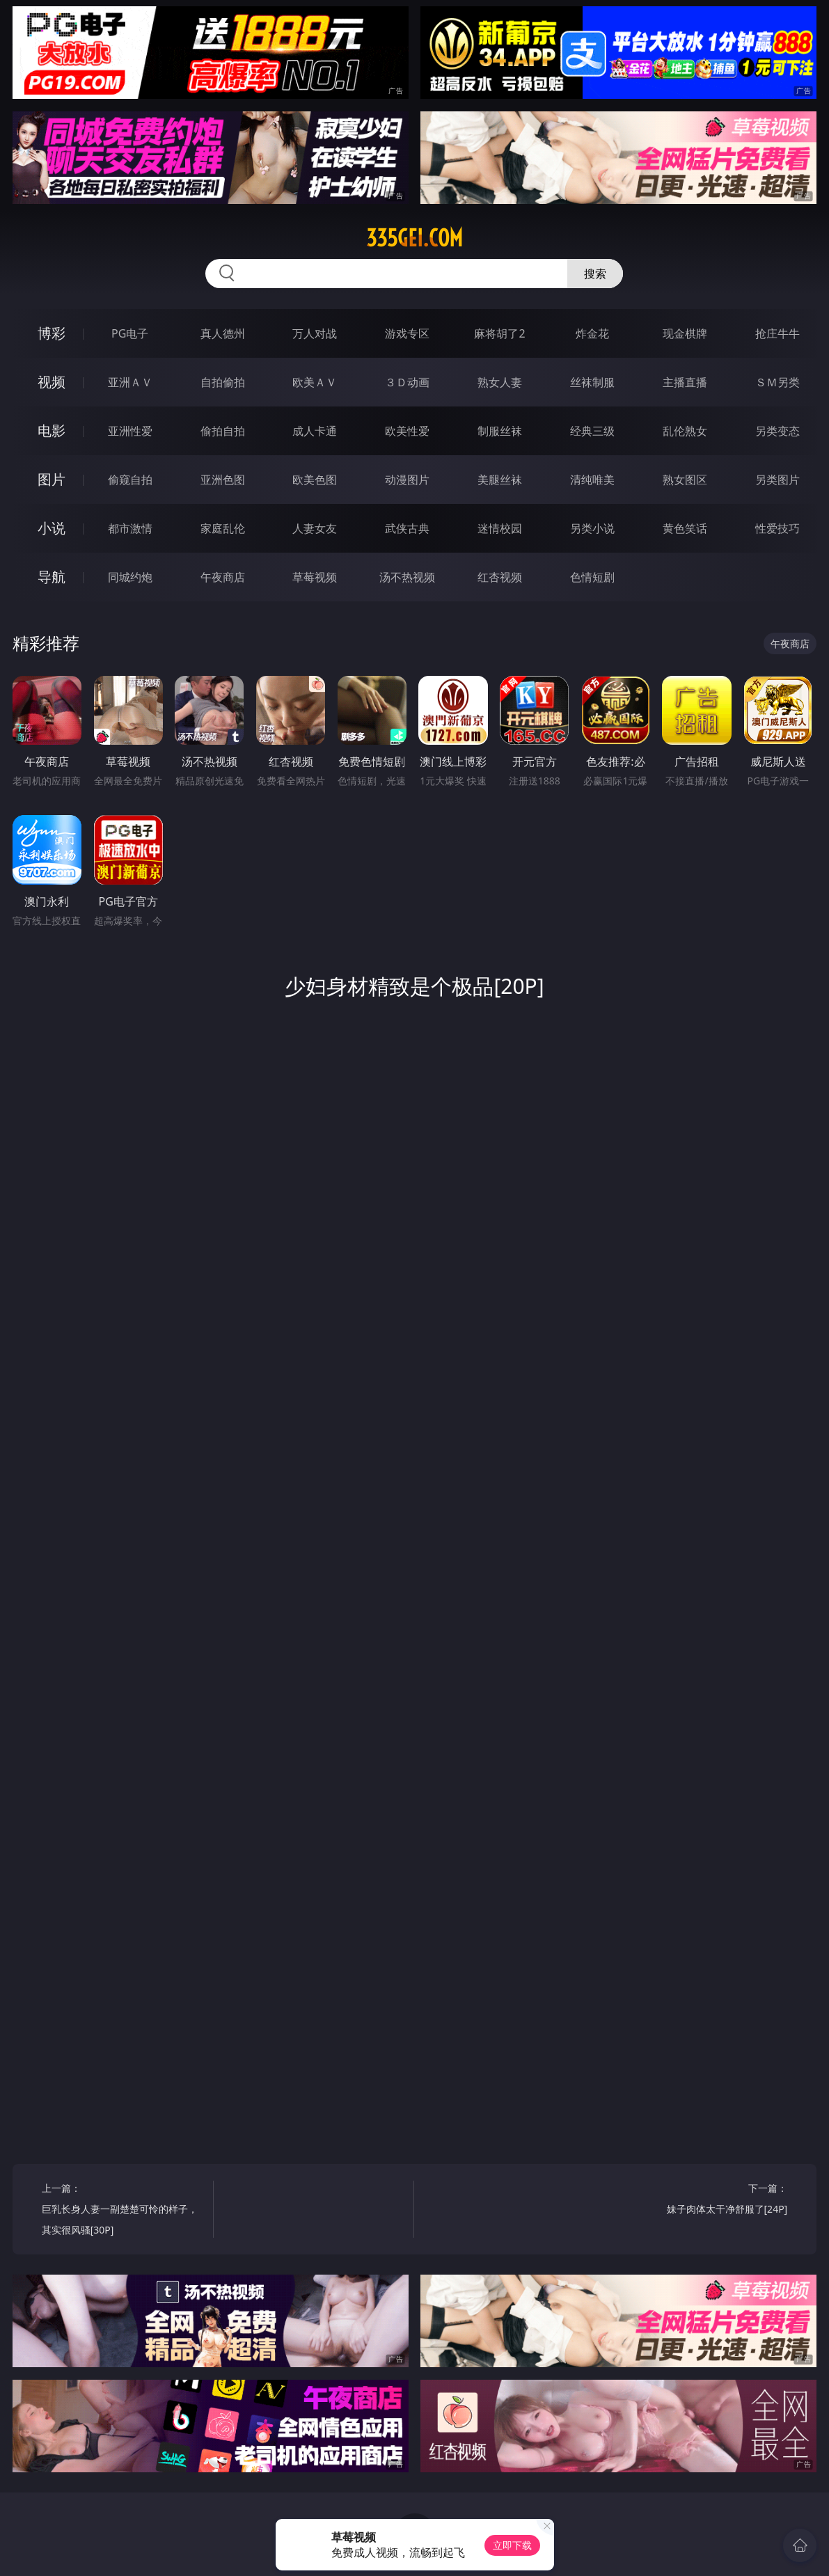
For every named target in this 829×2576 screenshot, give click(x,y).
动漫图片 (407, 479)
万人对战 (314, 333)
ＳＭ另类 (777, 382)
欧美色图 (314, 479)
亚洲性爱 (130, 430)
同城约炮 (130, 577)
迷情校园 (499, 528)
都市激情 (130, 528)
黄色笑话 (685, 528)
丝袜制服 (592, 382)
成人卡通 (314, 430)
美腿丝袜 (499, 479)
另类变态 (777, 430)
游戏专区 (407, 333)
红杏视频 (499, 577)
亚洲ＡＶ (130, 382)
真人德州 (222, 333)
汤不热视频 (407, 577)
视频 (51, 381)
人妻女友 (314, 528)
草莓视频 (314, 577)
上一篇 (123, 2211)
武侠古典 (407, 528)
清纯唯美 (592, 479)
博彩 (51, 333)
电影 (51, 430)
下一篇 (705, 2200)
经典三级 (592, 430)
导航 (51, 576)
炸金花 (592, 333)
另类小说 (592, 528)
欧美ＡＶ (314, 382)
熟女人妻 (499, 382)
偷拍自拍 (222, 430)
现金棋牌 (685, 333)
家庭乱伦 (222, 528)
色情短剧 (592, 577)
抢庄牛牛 (777, 333)
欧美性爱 (407, 430)
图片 (51, 479)
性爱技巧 (777, 528)
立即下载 (512, 2545)
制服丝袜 (499, 430)
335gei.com (414, 238)
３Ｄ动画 (407, 382)
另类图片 (777, 479)
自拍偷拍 (222, 382)
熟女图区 (685, 479)
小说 (51, 528)
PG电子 (129, 333)
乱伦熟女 (685, 430)
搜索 (595, 273)
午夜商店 (222, 577)
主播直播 (685, 382)
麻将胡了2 (499, 333)
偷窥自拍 (130, 479)
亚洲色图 (222, 479)
